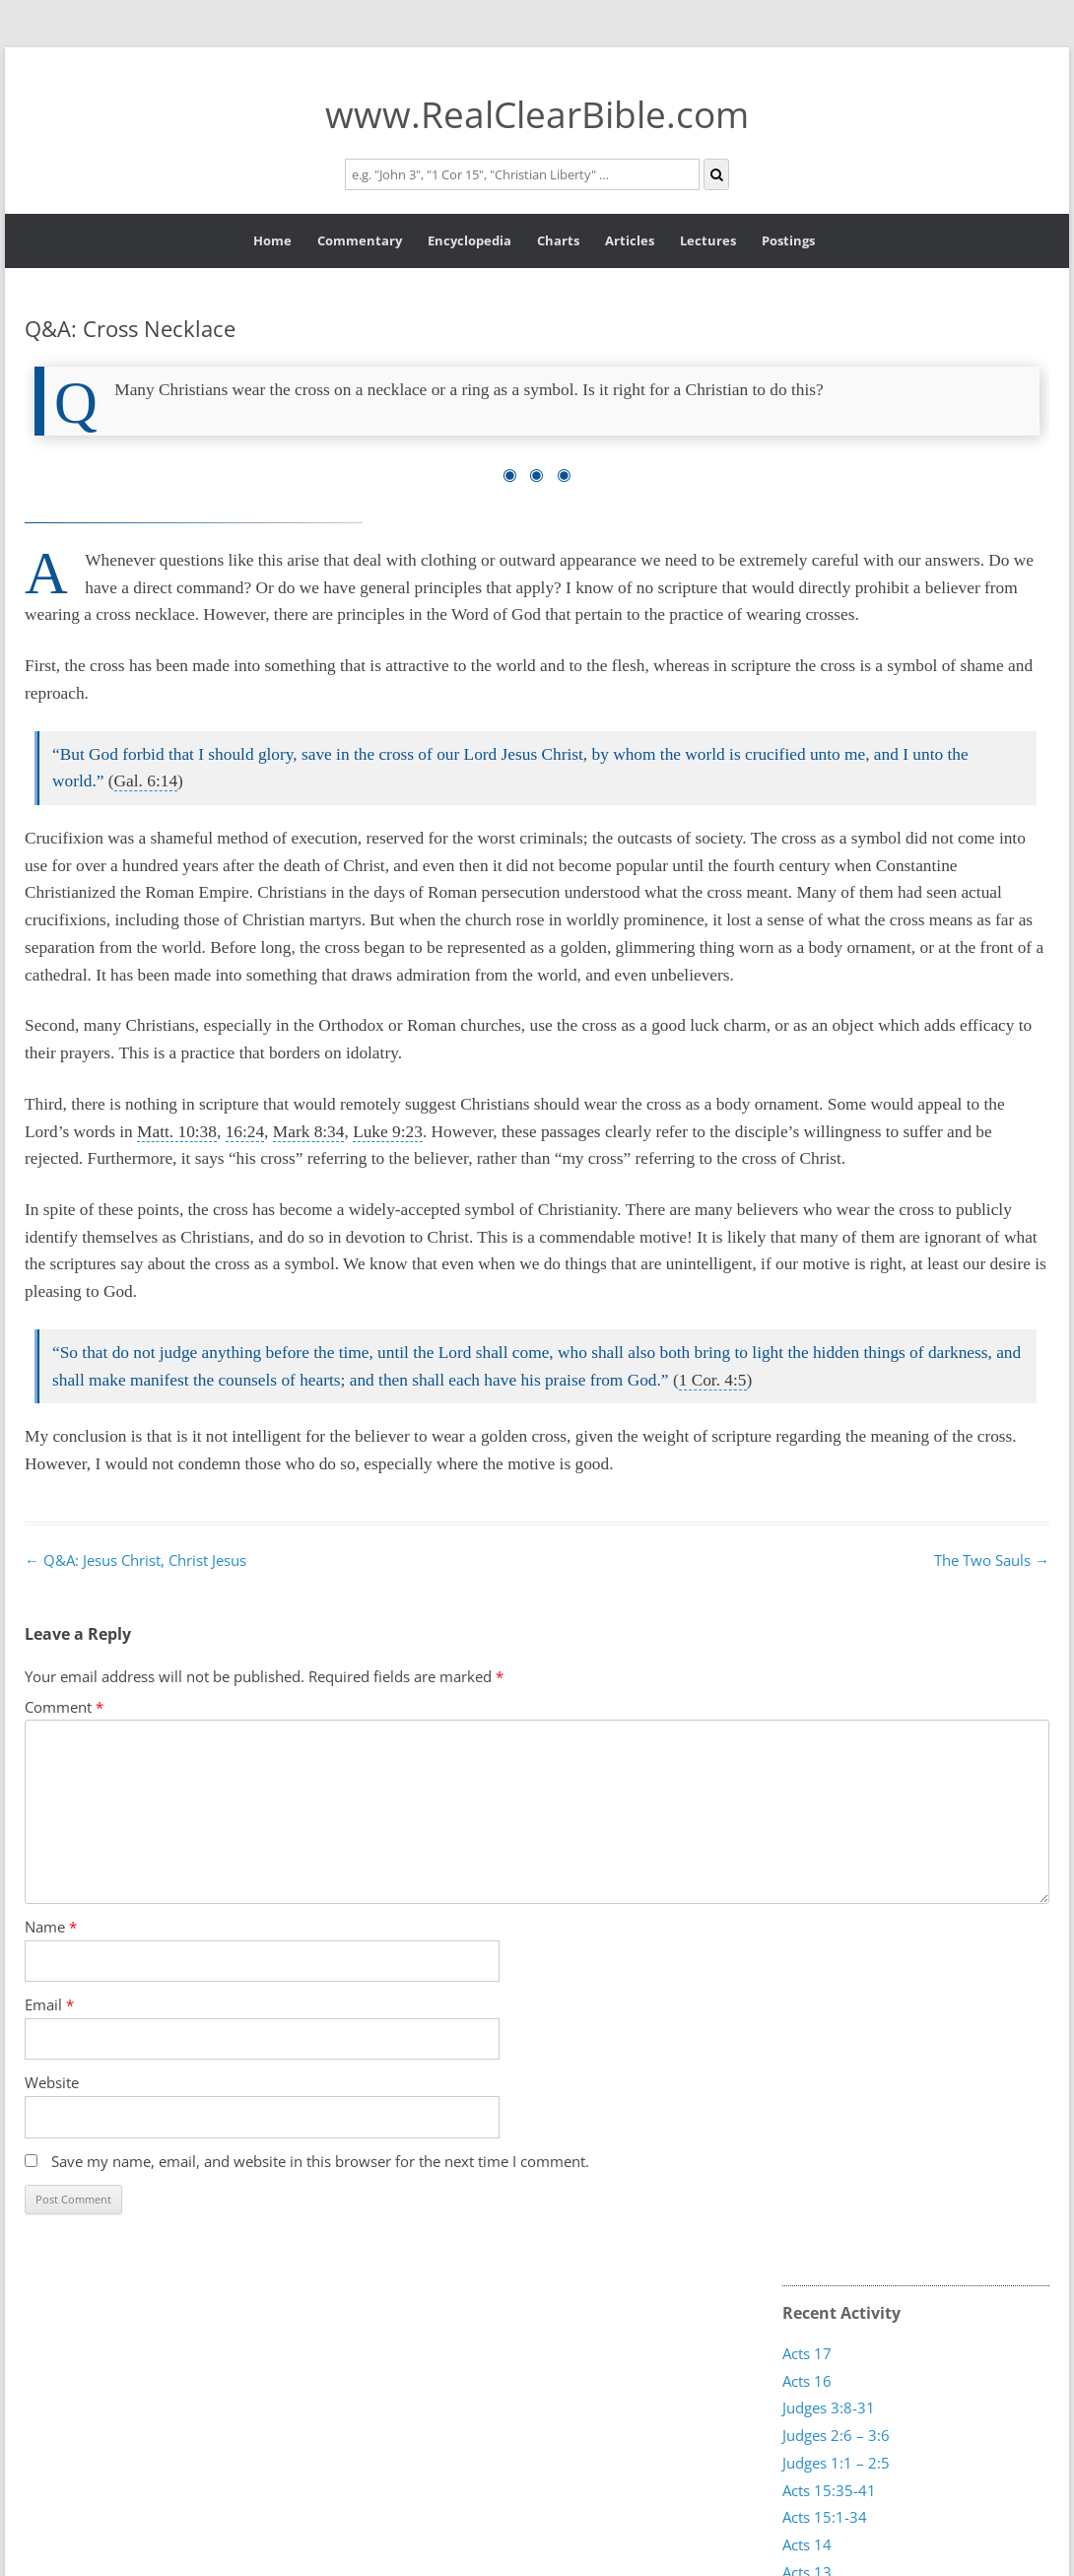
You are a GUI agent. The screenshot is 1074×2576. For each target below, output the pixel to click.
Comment (64, 1707)
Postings (788, 240)
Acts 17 (807, 2353)
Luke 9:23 (388, 1131)
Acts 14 (807, 2544)
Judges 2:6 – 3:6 (836, 2435)
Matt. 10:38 (177, 1131)
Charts (558, 240)
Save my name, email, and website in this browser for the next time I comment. (320, 2161)
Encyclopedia (469, 240)
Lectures (708, 240)
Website (52, 2082)
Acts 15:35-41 (829, 2489)
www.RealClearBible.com (537, 114)
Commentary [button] (359, 240)
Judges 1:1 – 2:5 (836, 2463)
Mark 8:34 (309, 1131)
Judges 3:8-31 (828, 2407)
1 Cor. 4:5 (713, 1380)
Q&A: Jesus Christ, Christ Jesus (135, 1560)
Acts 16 (807, 2381)
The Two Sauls (991, 1560)
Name (51, 1926)
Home (272, 240)
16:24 (245, 1131)
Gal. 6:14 (146, 781)
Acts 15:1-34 (824, 2517)
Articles (629, 240)
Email (49, 2004)
